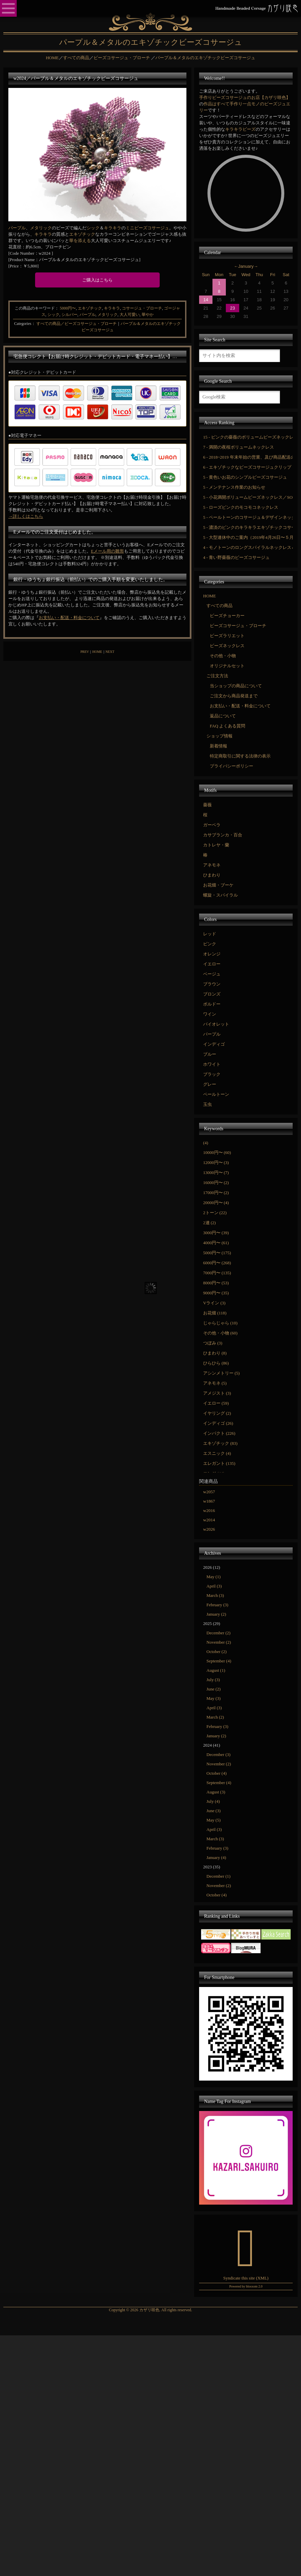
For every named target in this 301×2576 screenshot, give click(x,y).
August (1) (215, 1670)
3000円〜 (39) (216, 1232)
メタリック (41, 227)
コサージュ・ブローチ (142, 308)
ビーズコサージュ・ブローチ (238, 625)
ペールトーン (216, 1094)
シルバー (69, 314)
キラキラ (112, 227)
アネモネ (211, 864)
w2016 (209, 1510)
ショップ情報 (219, 735)
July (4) (213, 1801)
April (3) (214, 1586)
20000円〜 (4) (216, 1202)
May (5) (213, 1820)
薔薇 (207, 804)
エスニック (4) (217, 1453)
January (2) (216, 1614)
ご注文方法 (217, 675)
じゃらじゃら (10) (220, 1322)
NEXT (110, 652)
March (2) (215, 1717)
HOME (97, 652)
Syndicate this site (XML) (245, 2277)
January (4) (216, 1857)
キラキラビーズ (240, 129)
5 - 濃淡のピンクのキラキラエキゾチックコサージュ (248, 527)
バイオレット (216, 1024)
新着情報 (218, 745)
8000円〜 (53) (216, 1282)
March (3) (215, 1595)
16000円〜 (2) (216, 1182)
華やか (148, 314)
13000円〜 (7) (216, 1172)
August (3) (215, 1791)
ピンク (209, 943)
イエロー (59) (216, 1403)
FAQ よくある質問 (227, 725)
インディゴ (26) (218, 1423)
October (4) (216, 1773)
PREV (85, 652)
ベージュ (211, 973)
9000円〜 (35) (216, 1292)
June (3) (213, 1810)
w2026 (209, 1529)
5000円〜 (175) (217, 1252)
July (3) (213, 1679)
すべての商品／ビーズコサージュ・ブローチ (76, 323)
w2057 (209, 1491)
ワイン (209, 1014)
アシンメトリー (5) (221, 1373)
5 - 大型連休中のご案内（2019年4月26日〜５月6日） (248, 537)
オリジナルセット (227, 665)
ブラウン (211, 983)
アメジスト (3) (217, 1393)
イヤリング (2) (217, 1413)
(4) (205, 1142)
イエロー (211, 963)
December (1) (218, 1876)
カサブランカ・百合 (222, 834)
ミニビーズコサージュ (147, 227)
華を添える (80, 240)
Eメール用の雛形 (107, 551)
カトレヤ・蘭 (216, 844)
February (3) (217, 1604)
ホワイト (211, 1064)
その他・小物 (223, 655)
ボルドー (211, 1004)
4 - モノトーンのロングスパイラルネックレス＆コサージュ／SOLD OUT (248, 547)
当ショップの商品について (236, 685)
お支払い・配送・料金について (69, 617)
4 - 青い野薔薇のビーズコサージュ (236, 557)
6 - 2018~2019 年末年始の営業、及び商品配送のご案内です (248, 457)
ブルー (209, 1054)
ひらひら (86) (216, 1363)
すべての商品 (219, 605)
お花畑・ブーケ (218, 885)
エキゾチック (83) (220, 1443)
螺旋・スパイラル (220, 895)
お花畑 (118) (215, 1312)
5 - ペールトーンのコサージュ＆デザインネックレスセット (248, 517)
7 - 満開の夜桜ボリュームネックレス (238, 447)
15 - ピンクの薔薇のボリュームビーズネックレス (248, 437)
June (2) (213, 1688)
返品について (223, 715)
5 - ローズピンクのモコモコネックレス (240, 507)
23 (232, 308)
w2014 (209, 1519)
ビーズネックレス (227, 645)
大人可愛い (130, 314)
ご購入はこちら (97, 279)
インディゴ (214, 1044)
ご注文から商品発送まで (234, 695)
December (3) (218, 1754)
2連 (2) (209, 1222)
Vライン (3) (214, 1302)
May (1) (213, 1576)
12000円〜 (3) (216, 1162)
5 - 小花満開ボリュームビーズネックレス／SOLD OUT (248, 497)
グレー (209, 1084)
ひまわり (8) (215, 1353)
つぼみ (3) (212, 1342)
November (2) (218, 1642)
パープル (17, 227)
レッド (209, 933)
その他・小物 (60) (220, 1332)
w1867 (209, 1501)
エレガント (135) (219, 1463)
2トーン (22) (215, 1212)
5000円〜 (68, 308)
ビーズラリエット (227, 635)
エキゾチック (82, 234)
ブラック (211, 1074)
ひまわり (211, 874)
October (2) (216, 1651)
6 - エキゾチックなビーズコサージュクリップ (247, 467)
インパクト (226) (219, 1433)
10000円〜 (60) (217, 1152)
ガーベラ (211, 824)
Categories (22, 323)
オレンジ (211, 953)
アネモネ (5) (215, 1383)
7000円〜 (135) (217, 1272)
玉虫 (207, 1104)
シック (93, 227)
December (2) (218, 1632)
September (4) (218, 1660)
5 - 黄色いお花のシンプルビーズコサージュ (245, 477)
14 (205, 299)
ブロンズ (211, 994)
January (246, 266)
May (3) (213, 1698)
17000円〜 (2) (216, 1192)
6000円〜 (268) (217, 1262)
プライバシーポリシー (231, 766)
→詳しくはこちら (25, 516)
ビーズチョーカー (227, 615)
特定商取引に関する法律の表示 (240, 755)
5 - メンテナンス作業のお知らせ (234, 487)
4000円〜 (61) (216, 1242)
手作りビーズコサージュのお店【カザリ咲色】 (244, 97)
